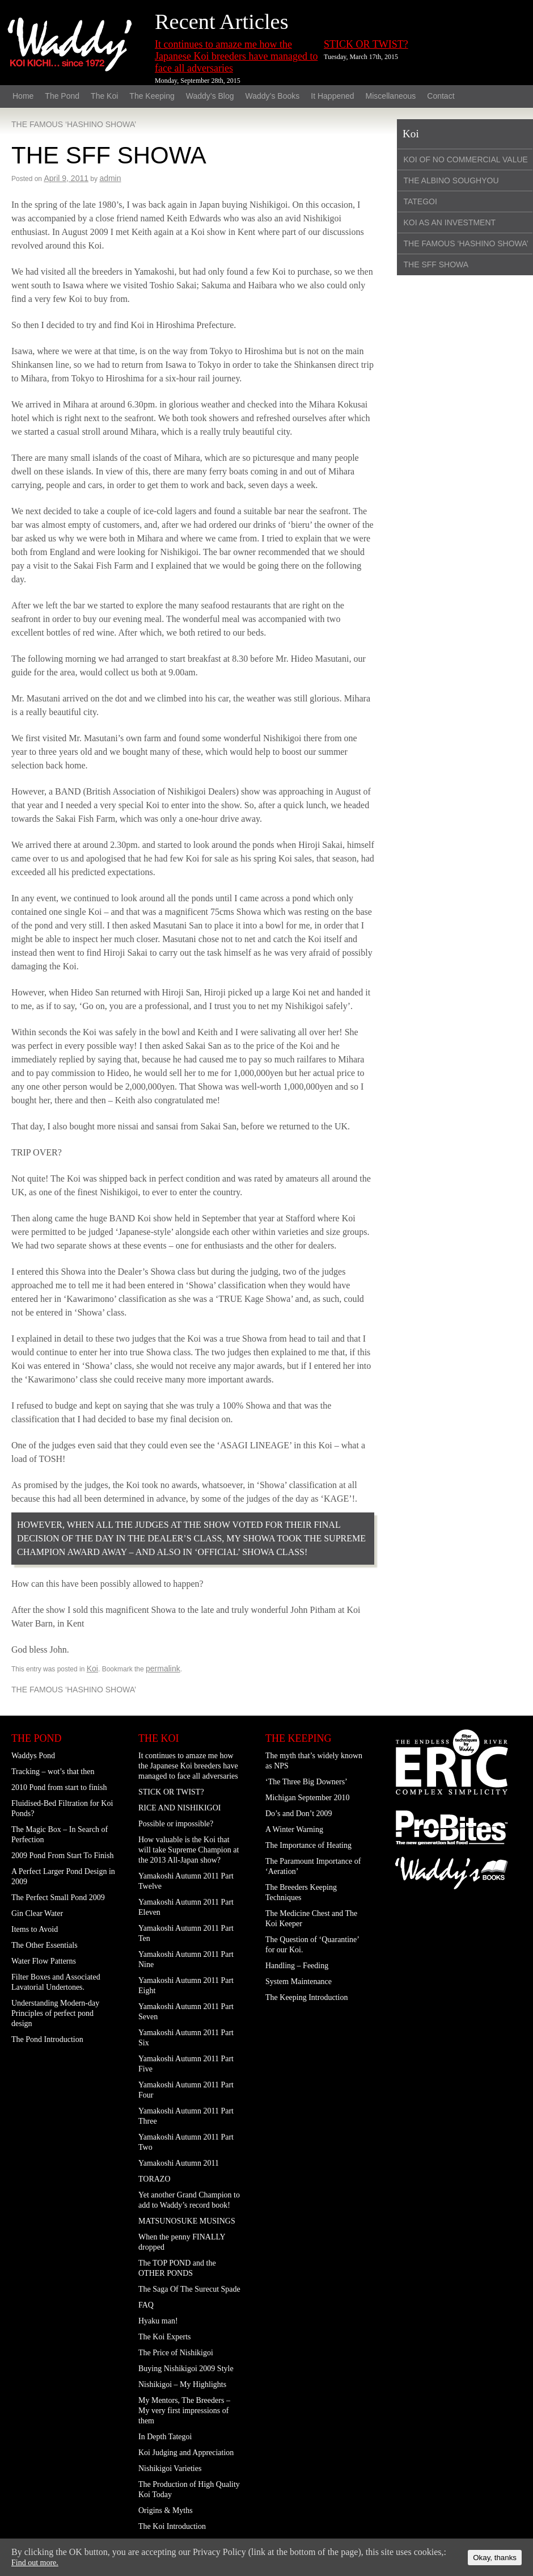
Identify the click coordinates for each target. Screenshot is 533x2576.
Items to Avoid (34, 1929)
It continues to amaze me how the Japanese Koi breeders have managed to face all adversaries (236, 56)
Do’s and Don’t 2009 (298, 1813)
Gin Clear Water (37, 1913)
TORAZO (154, 2179)
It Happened (332, 95)
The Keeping (151, 95)
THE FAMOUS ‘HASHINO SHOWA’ (73, 124)
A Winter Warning (294, 1829)
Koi (92, 1668)
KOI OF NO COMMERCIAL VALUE (466, 159)
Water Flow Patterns (43, 1961)
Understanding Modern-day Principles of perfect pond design (55, 2013)
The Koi (104, 95)
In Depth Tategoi (165, 2436)
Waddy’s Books (273, 95)
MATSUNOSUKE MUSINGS (186, 2221)
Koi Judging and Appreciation (186, 2452)
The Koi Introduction (172, 2526)
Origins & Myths (165, 2510)
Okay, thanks (495, 2557)
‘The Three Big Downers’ (306, 1781)
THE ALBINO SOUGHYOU (451, 180)
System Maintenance (298, 1981)
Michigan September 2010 (307, 1797)
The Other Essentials (44, 1945)
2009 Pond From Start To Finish (62, 1855)
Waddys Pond (33, 1755)
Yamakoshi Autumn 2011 (178, 2163)
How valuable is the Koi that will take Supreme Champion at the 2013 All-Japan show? (188, 1849)
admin (110, 178)
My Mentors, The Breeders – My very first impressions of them (184, 2410)
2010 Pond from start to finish (59, 1787)
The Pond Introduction (47, 2039)
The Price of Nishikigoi (175, 2352)
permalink (163, 1668)
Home (22, 95)
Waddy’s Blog (210, 95)
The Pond (62, 95)
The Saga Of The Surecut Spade (189, 2289)
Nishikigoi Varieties (169, 2468)
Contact (440, 95)
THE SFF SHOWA (436, 264)
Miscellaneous (391, 95)
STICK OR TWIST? (366, 44)
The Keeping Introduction (306, 1997)
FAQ (146, 2305)
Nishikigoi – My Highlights (182, 2384)
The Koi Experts (164, 2337)
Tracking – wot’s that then (52, 1771)
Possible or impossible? (175, 1823)
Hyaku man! (158, 2321)
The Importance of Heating (308, 1845)
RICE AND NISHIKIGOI (179, 1808)
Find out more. (34, 2562)
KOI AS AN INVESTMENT (450, 222)
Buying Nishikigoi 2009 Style (186, 2368)
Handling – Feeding (296, 1965)
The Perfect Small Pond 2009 (58, 1897)
